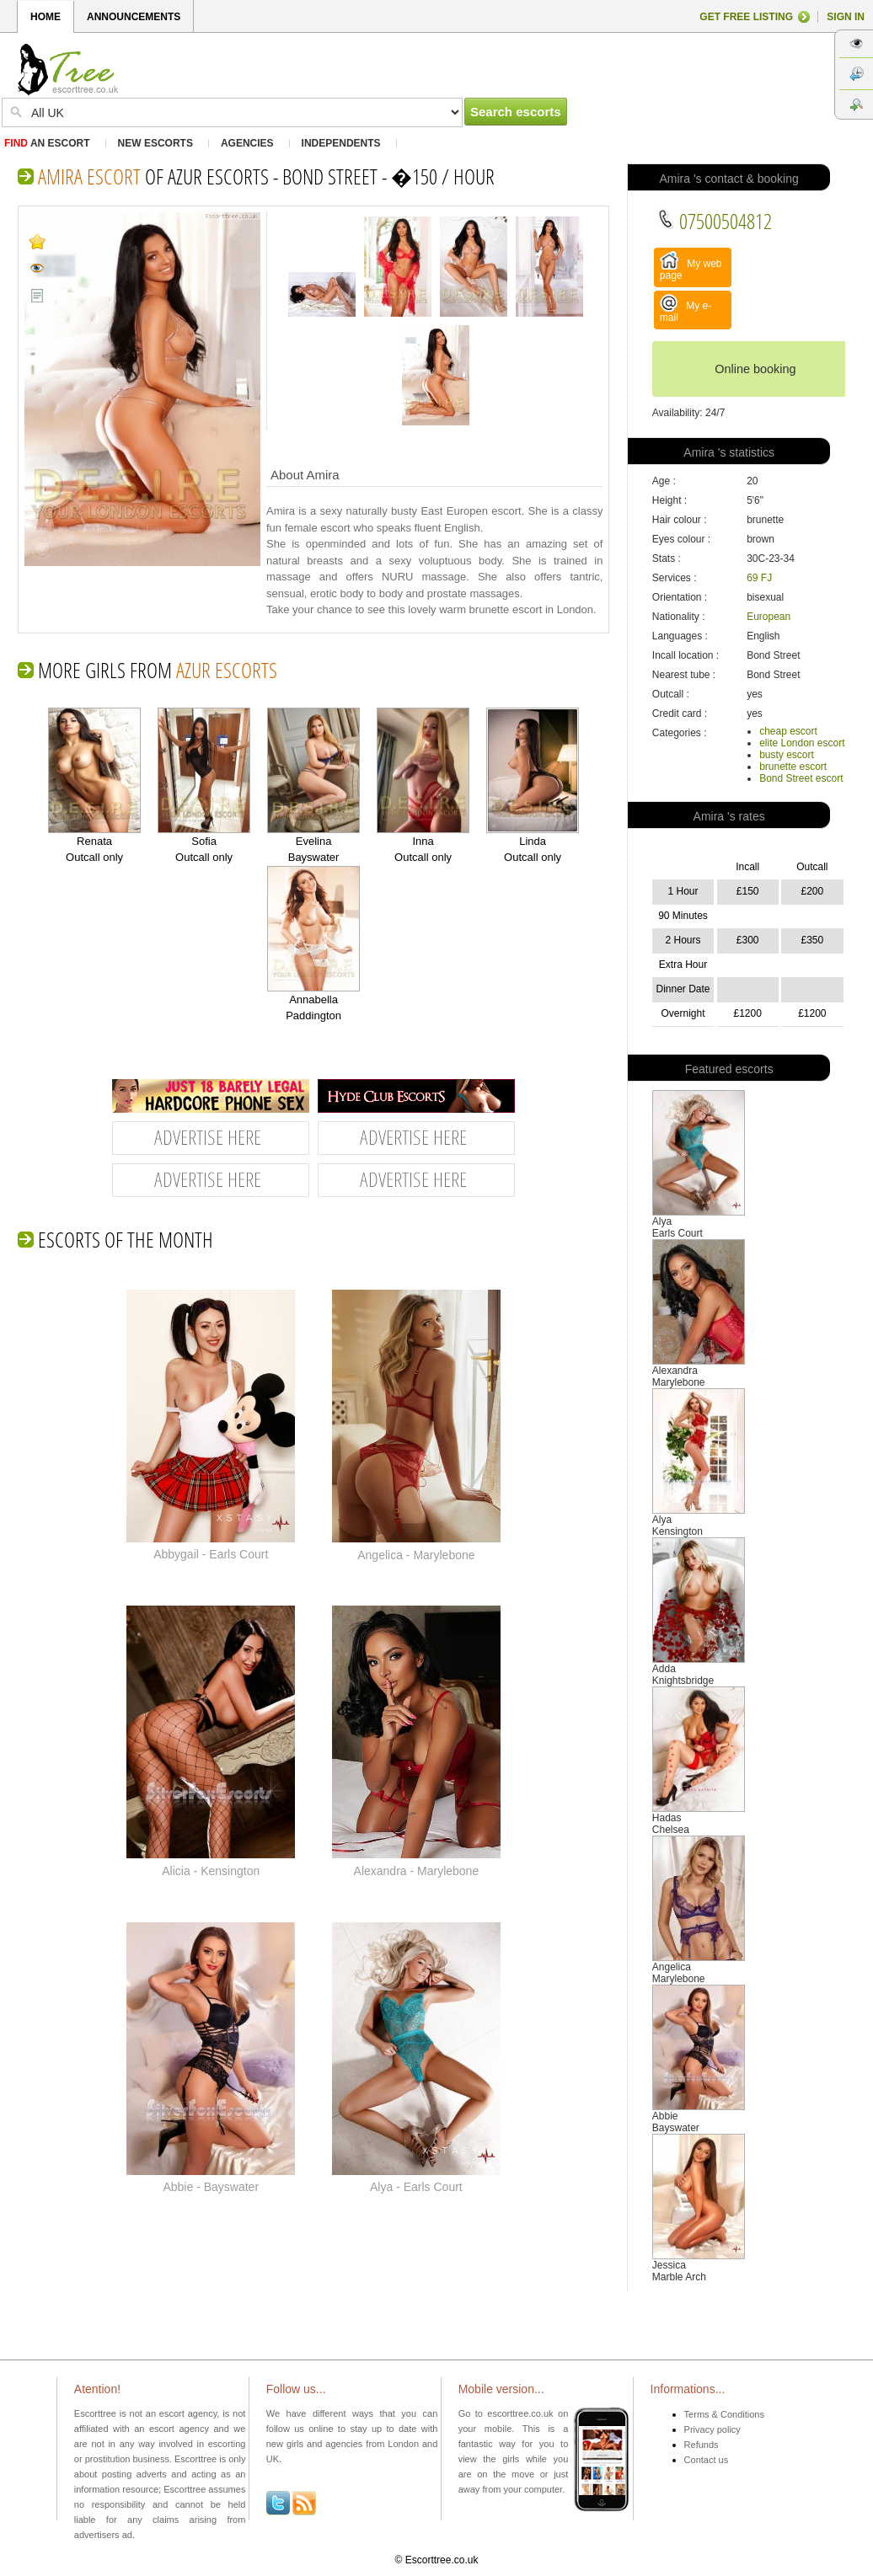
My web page (691, 266)
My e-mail (685, 308)
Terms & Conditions (724, 2414)
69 (752, 578)
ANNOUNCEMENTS (133, 17)
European (768, 617)
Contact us (706, 2460)
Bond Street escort (801, 778)
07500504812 (714, 220)
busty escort (786, 755)
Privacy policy (712, 2429)
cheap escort (788, 731)
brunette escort (793, 766)
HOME (45, 17)
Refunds (701, 2445)
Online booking (755, 369)
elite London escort (801, 743)
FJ (766, 578)
